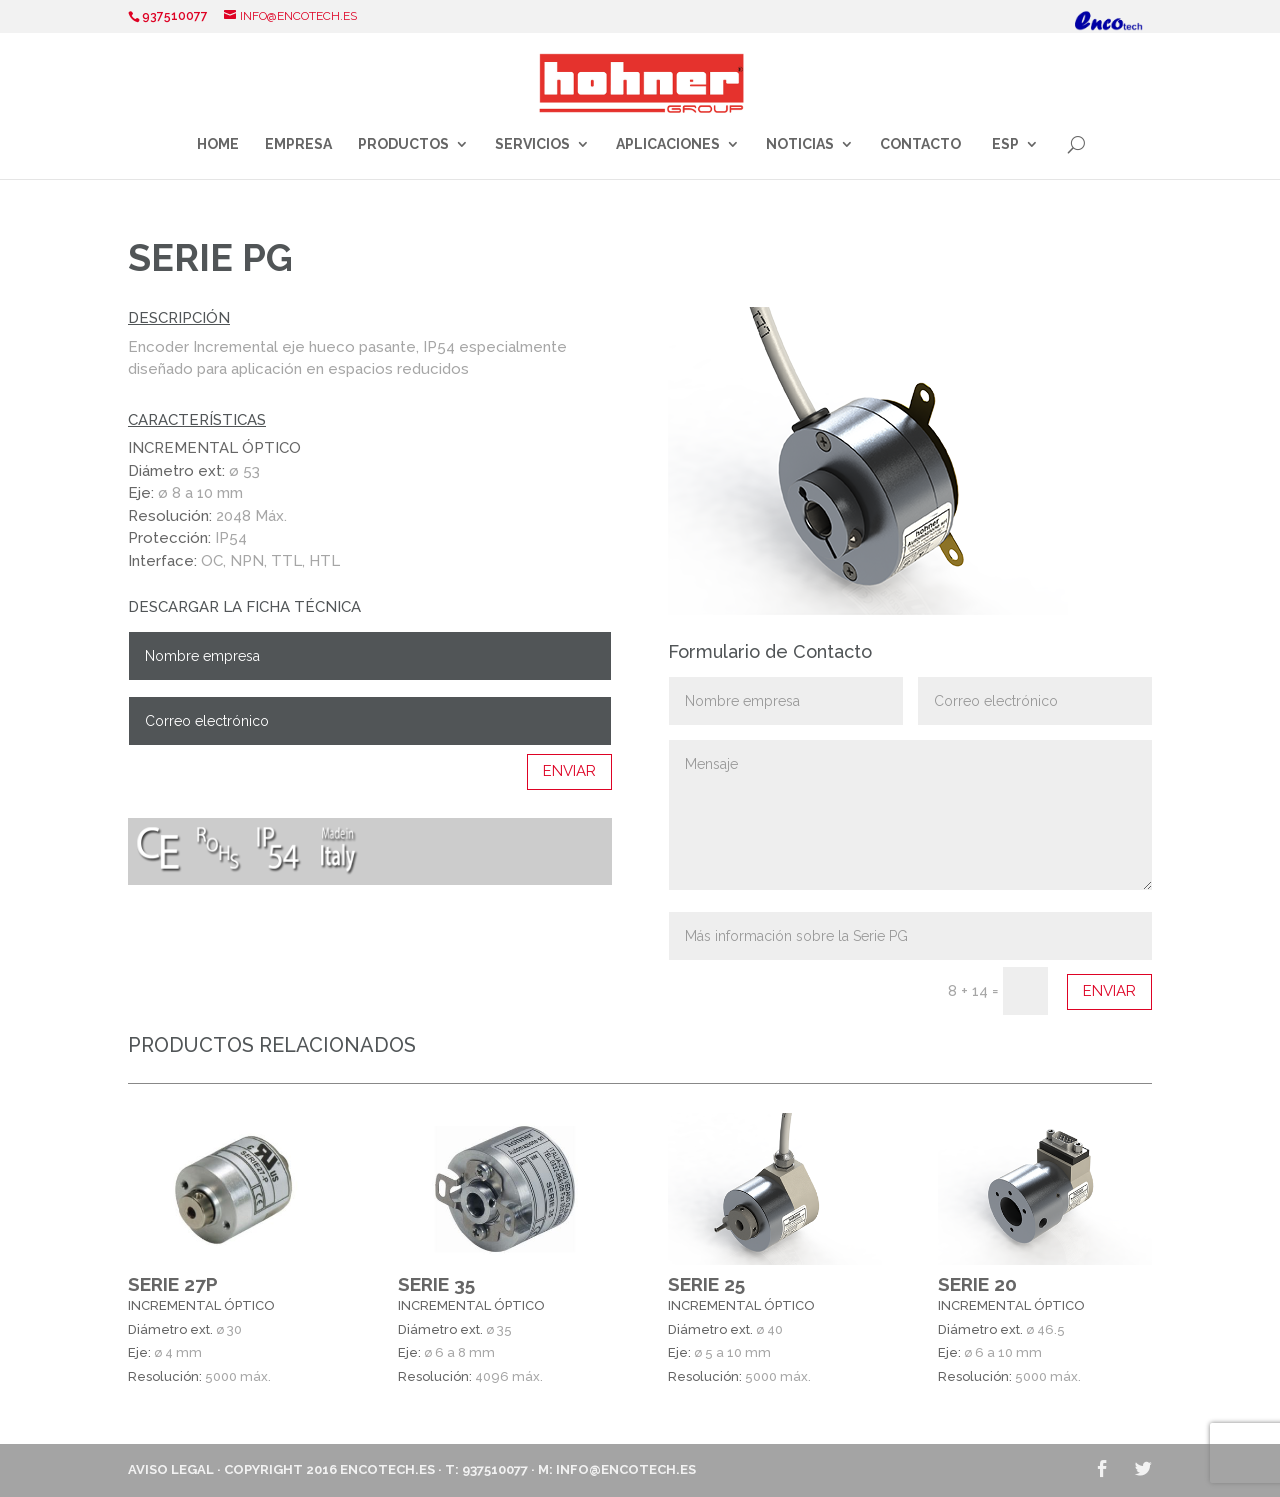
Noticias (800, 144)
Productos (403, 144)
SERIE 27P (173, 1284)
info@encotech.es (626, 1469)
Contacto (920, 144)
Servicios (532, 144)
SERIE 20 (977, 1284)
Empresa (298, 144)
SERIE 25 (706, 1284)
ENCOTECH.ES (387, 1469)
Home (218, 144)
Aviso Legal (171, 1469)
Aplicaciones (668, 144)
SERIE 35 (436, 1284)
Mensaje (910, 815)
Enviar (569, 771)
